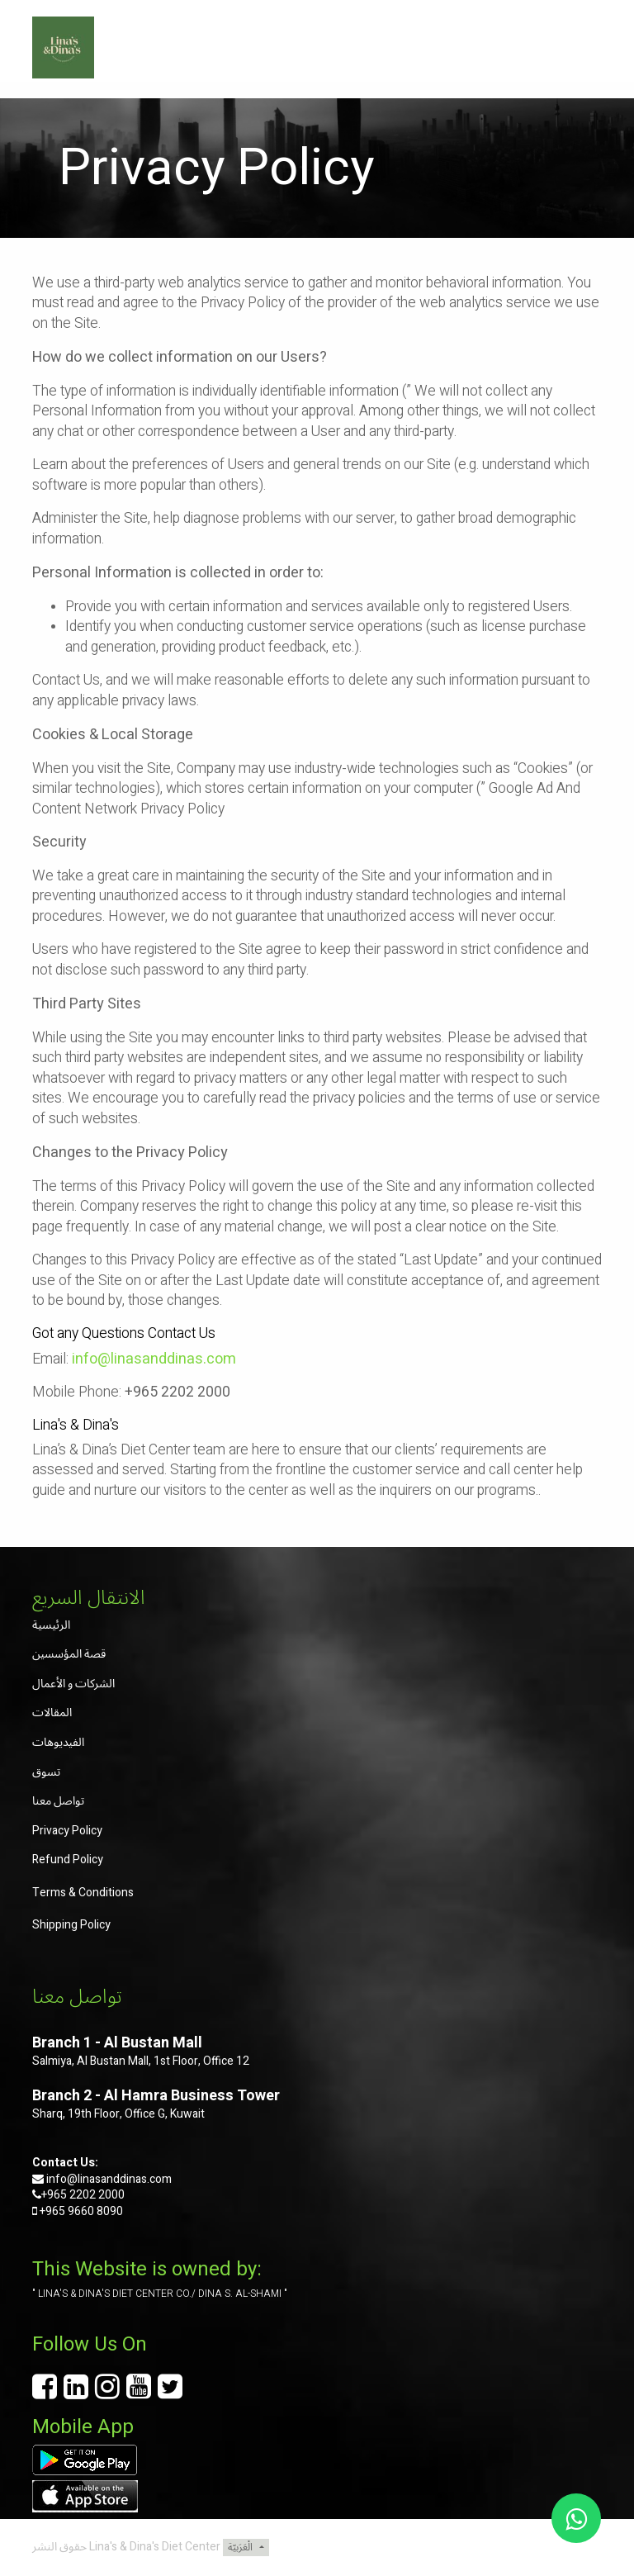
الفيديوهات (58, 1742)
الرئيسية (51, 1625)
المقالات (52, 1712)
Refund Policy (67, 1859)
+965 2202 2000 (83, 2195)
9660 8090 (94, 2211)
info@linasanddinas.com (109, 2179)
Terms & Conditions (83, 1892)
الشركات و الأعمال (73, 1683)
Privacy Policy (67, 1830)
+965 (52, 2211)
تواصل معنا (58, 1801)
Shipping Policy (71, 1924)
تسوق (46, 1772)
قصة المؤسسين (69, 1654)
